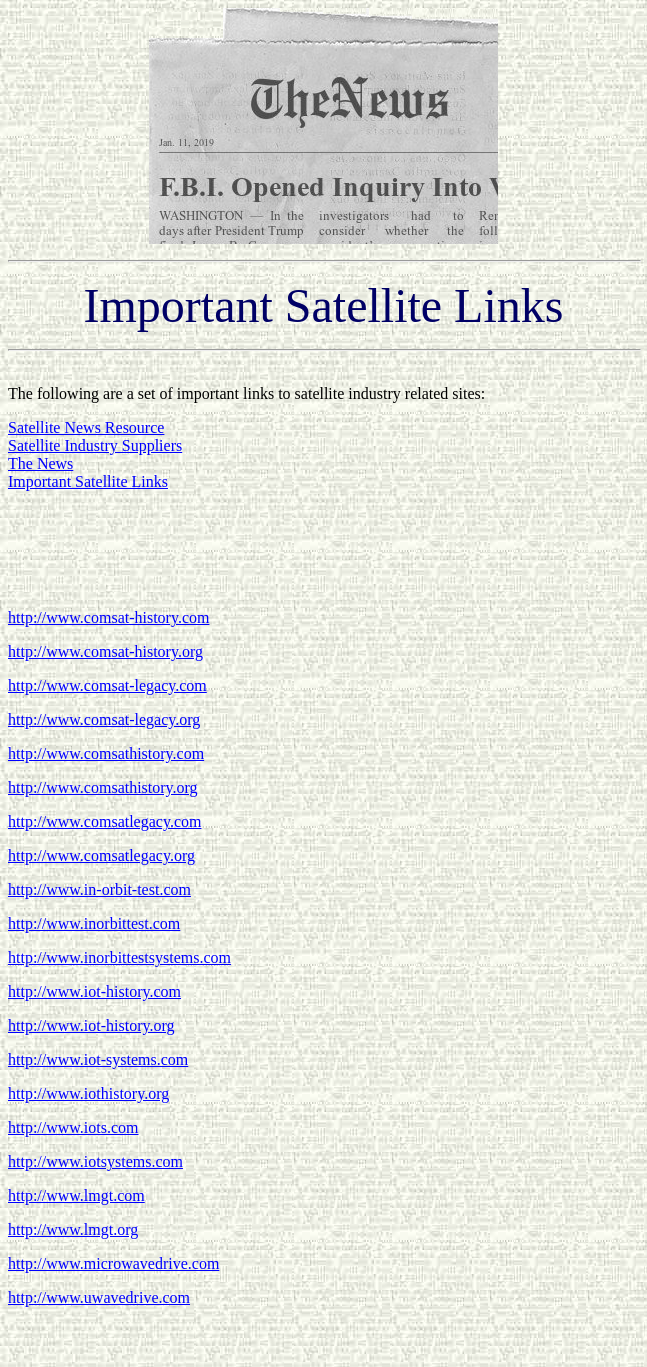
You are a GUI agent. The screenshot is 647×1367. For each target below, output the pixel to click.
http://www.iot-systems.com (98, 1059)
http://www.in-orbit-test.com (99, 889)
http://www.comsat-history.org (105, 651)
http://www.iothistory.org (88, 1093)
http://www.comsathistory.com (106, 753)
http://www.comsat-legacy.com (107, 685)
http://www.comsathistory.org (103, 787)
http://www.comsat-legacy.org (104, 719)
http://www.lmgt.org (73, 1229)
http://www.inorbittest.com (94, 923)
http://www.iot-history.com (94, 991)
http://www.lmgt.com (76, 1195)
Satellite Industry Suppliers (95, 445)
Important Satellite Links (88, 481)
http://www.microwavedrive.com (113, 1263)
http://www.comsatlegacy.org (101, 855)
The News (40, 463)
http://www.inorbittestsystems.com (119, 957)
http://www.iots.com (73, 1127)
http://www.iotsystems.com (95, 1161)
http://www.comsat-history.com (108, 617)
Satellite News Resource (86, 427)
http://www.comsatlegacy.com (104, 821)
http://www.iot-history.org (91, 1025)
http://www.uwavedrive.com (99, 1297)
